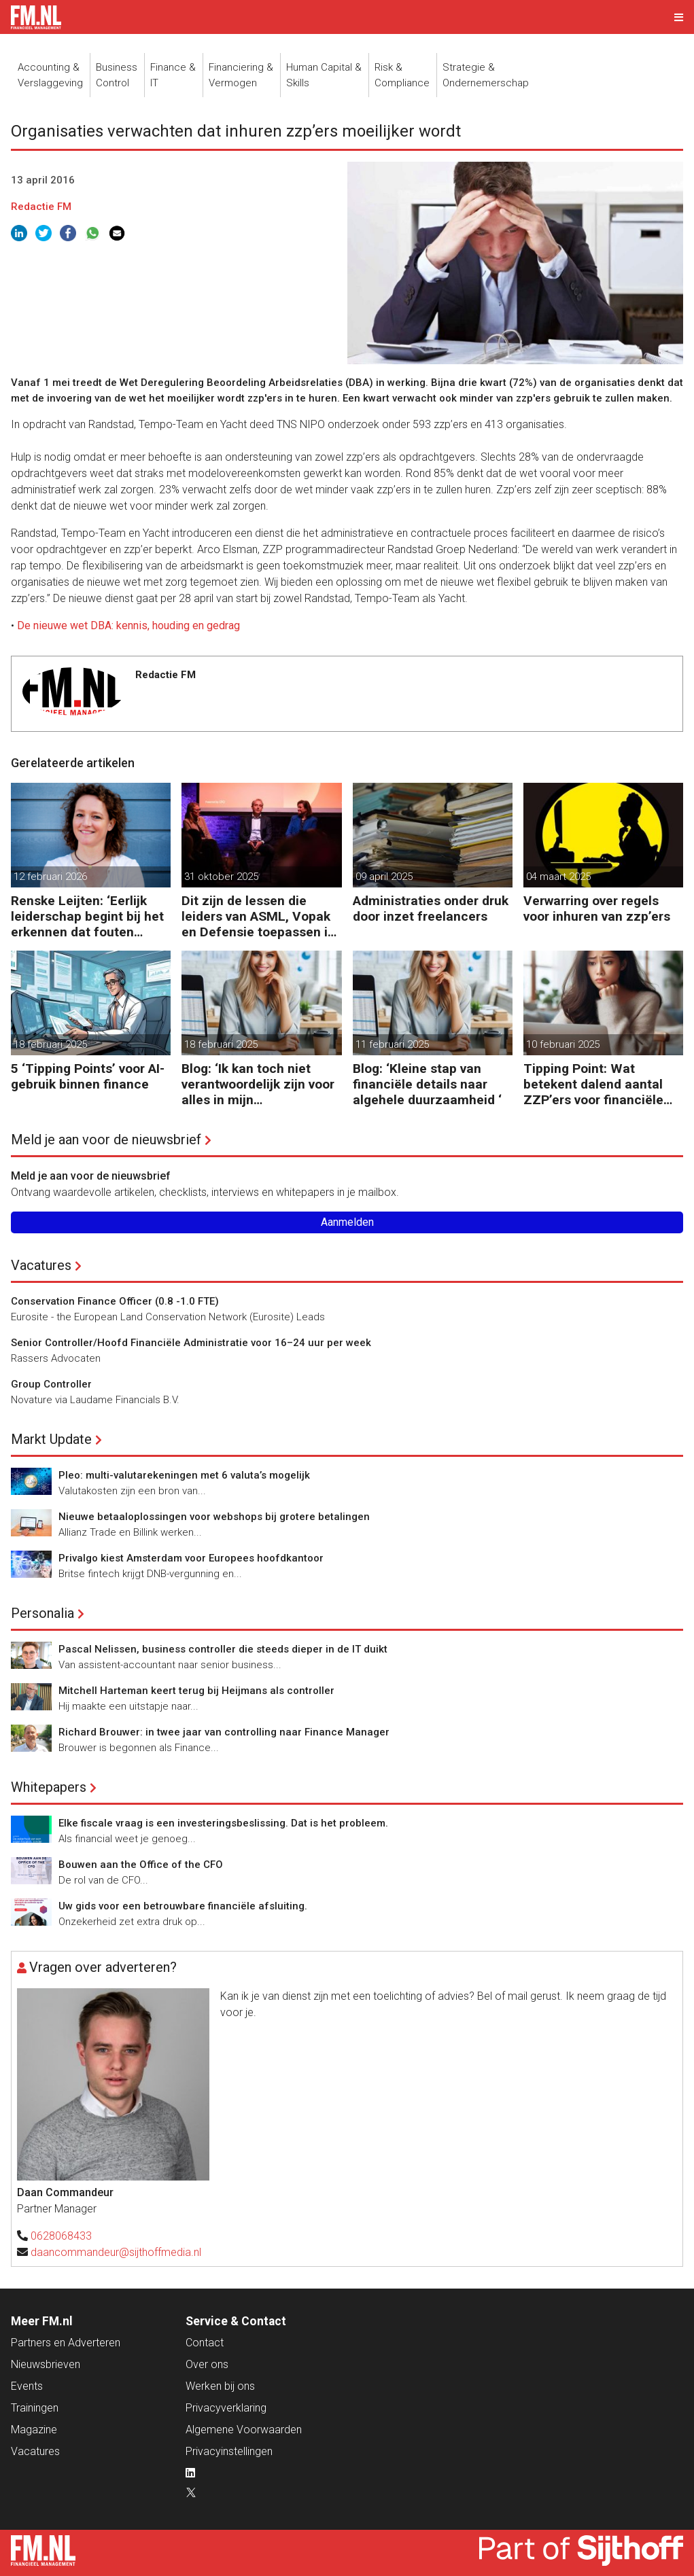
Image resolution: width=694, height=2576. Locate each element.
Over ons (207, 2364)
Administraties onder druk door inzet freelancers (430, 908)
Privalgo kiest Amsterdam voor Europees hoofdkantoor (191, 1558)
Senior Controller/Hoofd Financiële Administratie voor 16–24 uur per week (191, 1343)
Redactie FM (41, 206)
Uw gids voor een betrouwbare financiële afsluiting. (182, 1906)
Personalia (42, 1613)
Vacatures (41, 1265)
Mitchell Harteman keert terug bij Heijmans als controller (196, 1690)
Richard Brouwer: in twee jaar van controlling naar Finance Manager (223, 1732)
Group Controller (51, 1384)
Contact (205, 2342)
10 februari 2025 (563, 1044)
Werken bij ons (220, 2386)
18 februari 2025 (50, 1044)
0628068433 (61, 2235)
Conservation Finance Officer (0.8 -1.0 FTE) (115, 1301)
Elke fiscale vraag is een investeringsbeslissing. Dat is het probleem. (223, 1823)
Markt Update (51, 1439)
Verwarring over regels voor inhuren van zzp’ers (596, 908)
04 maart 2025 (558, 876)
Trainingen (34, 2407)
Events (27, 2386)
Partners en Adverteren (65, 2342)
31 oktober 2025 (221, 876)
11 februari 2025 (392, 1044)
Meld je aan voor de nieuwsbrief (106, 1139)
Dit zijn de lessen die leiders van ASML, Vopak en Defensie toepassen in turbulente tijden (258, 916)
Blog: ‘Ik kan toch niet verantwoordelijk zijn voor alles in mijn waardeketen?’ (257, 1084)
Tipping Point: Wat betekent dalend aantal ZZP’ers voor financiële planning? (593, 1084)
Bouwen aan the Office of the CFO (140, 1864)
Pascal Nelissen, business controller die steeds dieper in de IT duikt (222, 1649)
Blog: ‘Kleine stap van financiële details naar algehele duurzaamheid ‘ (427, 1084)
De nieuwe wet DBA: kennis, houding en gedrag (128, 625)
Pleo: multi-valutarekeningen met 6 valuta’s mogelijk (184, 1475)
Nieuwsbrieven (45, 2364)
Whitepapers (48, 1787)
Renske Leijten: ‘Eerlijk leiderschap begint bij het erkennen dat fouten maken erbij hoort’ (87, 916)
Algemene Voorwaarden (244, 2429)
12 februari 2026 (50, 876)
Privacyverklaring (226, 2407)
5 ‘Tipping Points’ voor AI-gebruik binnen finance (87, 1076)
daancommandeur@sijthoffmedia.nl (116, 2252)
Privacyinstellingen (229, 2451)
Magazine (34, 2429)
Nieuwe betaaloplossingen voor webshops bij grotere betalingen (214, 1517)
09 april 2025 (384, 876)
